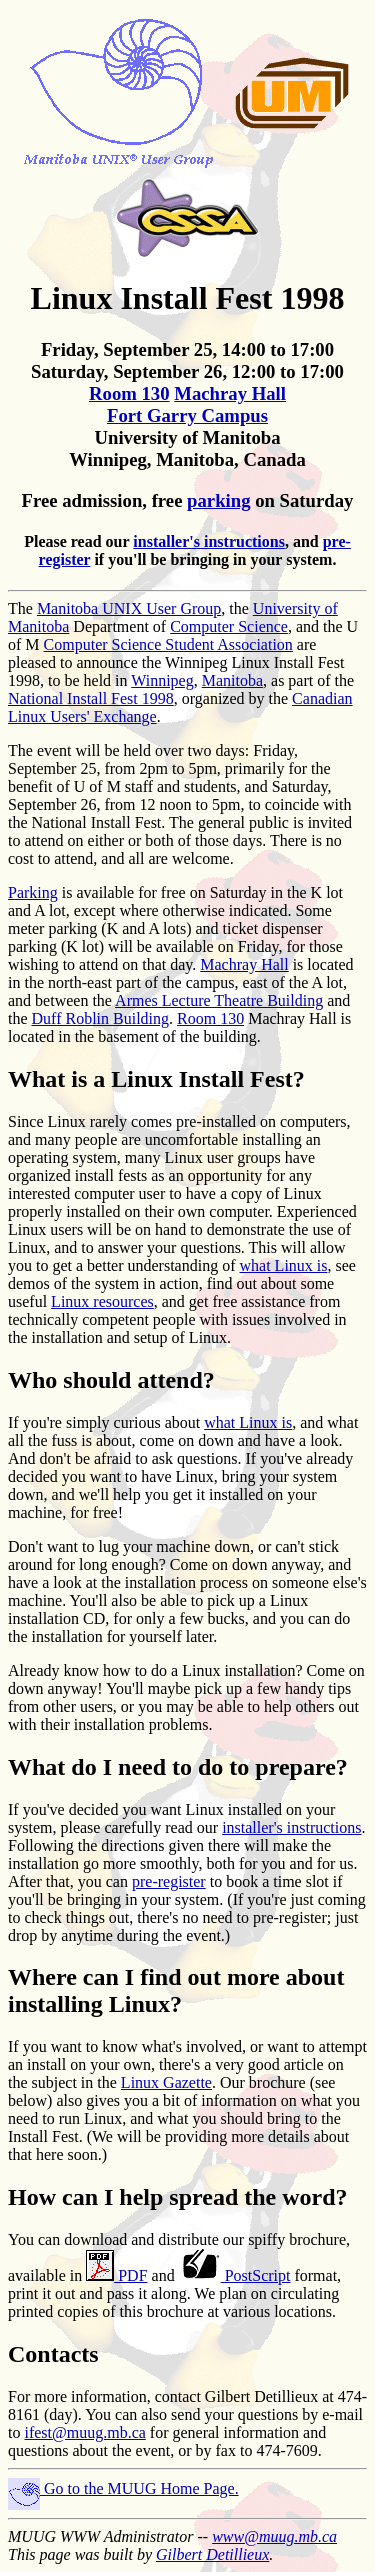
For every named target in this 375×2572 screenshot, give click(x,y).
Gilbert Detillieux (212, 2554)
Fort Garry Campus (187, 415)
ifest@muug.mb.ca (84, 2432)
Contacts (53, 2354)
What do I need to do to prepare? (178, 1767)
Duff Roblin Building (101, 1018)
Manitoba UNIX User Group (129, 608)
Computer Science (229, 626)
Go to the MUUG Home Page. (123, 2488)
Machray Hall (230, 393)
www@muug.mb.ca (274, 2536)
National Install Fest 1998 (91, 698)
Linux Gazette (166, 2082)
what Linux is (284, 1265)
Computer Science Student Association (168, 644)
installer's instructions (209, 541)
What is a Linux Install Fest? (156, 1079)
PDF (116, 2275)
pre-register (169, 1881)
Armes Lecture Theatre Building (219, 1000)
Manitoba (232, 680)
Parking (33, 892)
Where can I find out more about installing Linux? (176, 1990)
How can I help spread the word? (178, 2197)
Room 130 (129, 393)
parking (218, 500)
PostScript (235, 2275)
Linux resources (102, 1301)
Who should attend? (111, 1380)
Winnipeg (162, 680)
